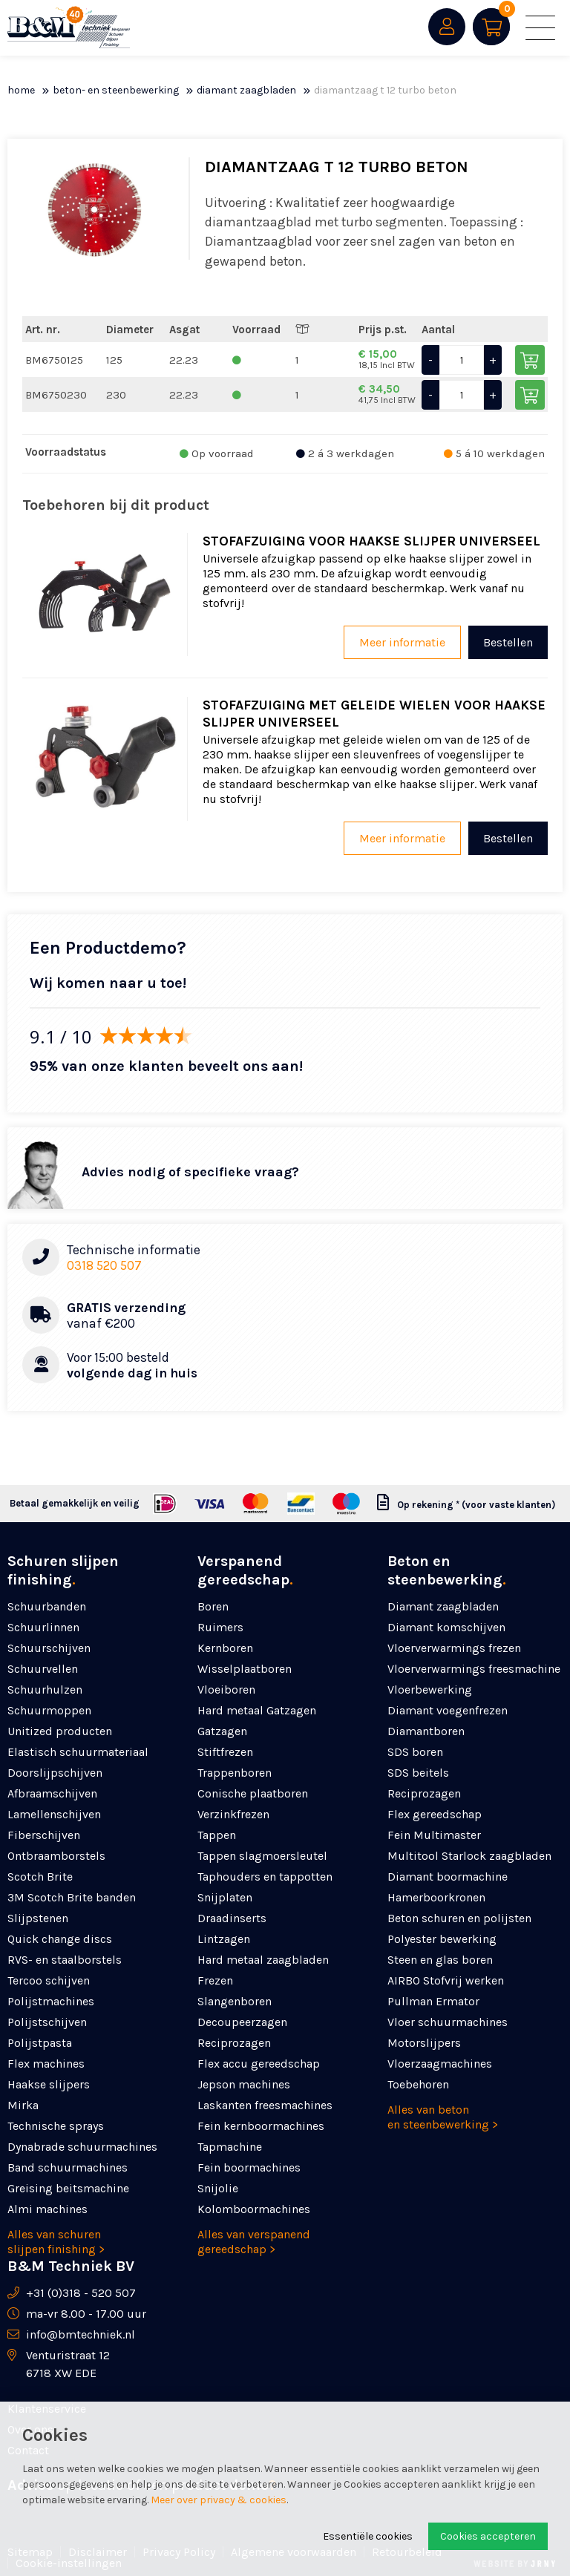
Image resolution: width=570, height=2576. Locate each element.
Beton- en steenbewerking (116, 90)
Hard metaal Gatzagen (256, 1710)
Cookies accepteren (488, 2536)
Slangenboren (234, 2001)
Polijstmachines (50, 2001)
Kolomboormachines (253, 2209)
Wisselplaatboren (244, 1669)
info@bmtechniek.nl (80, 2334)
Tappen (216, 1835)
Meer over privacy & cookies (218, 2500)
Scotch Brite (40, 1876)
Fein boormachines (249, 2167)
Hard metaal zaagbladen (263, 1960)
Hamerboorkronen (436, 1897)
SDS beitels (418, 1773)
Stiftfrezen (225, 1752)
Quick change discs (59, 1939)
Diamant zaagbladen (246, 90)
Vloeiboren (226, 1689)
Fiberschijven (43, 1835)
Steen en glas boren (440, 1960)
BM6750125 (54, 360)
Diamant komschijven (446, 1627)
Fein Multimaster (434, 1835)
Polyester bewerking (442, 1939)
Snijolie (217, 2188)
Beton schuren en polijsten (459, 1918)
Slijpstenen (37, 1918)
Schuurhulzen (44, 1689)
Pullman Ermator (433, 2001)
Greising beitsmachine (68, 2188)
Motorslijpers (424, 2043)
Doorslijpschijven (54, 1773)
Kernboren (225, 1648)
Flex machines (46, 2063)
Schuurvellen (42, 1669)
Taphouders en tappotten (264, 1876)
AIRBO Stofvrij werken (445, 1980)
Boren (213, 1606)
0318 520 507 (104, 1265)
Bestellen (508, 642)
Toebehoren (418, 2084)
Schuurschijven (49, 1648)
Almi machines (47, 2209)
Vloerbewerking (429, 1689)
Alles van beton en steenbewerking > (442, 2117)
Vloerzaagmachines (439, 2063)
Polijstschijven (47, 2022)
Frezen (215, 1980)
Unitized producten (59, 1731)
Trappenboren (234, 1773)
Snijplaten (224, 1897)
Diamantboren (426, 1731)
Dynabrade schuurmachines (82, 2147)
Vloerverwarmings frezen (454, 1648)
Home (21, 90)
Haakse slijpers (48, 2084)
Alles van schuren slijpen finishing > (56, 2241)
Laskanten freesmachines (264, 2105)
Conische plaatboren (252, 1793)
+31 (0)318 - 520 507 (81, 2293)
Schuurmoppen (49, 1710)
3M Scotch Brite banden (71, 1897)
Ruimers (220, 1627)
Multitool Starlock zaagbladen (469, 1856)
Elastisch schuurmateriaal (77, 1752)
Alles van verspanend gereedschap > (253, 2241)
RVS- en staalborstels (64, 1960)
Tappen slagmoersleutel (262, 1856)
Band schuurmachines (67, 2167)
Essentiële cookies (368, 2536)
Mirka (23, 2105)
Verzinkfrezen (233, 1814)
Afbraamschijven (52, 1793)
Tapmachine (229, 2147)
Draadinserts (231, 1918)
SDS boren (415, 1752)
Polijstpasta (39, 2043)
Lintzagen (223, 1939)
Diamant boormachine (447, 1876)
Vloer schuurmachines (447, 2022)
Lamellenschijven (54, 1814)
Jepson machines (243, 2084)
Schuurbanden (46, 1606)
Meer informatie (402, 642)
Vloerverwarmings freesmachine (473, 1669)
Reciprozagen (234, 2043)
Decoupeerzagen (242, 2022)
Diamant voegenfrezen (447, 1710)
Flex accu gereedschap (258, 2063)
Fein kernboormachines (260, 2126)
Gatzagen (222, 1731)
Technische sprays (55, 2126)
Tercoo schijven (48, 1980)
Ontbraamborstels (56, 1856)
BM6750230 (56, 395)
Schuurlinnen (43, 1627)
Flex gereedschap (434, 1814)
